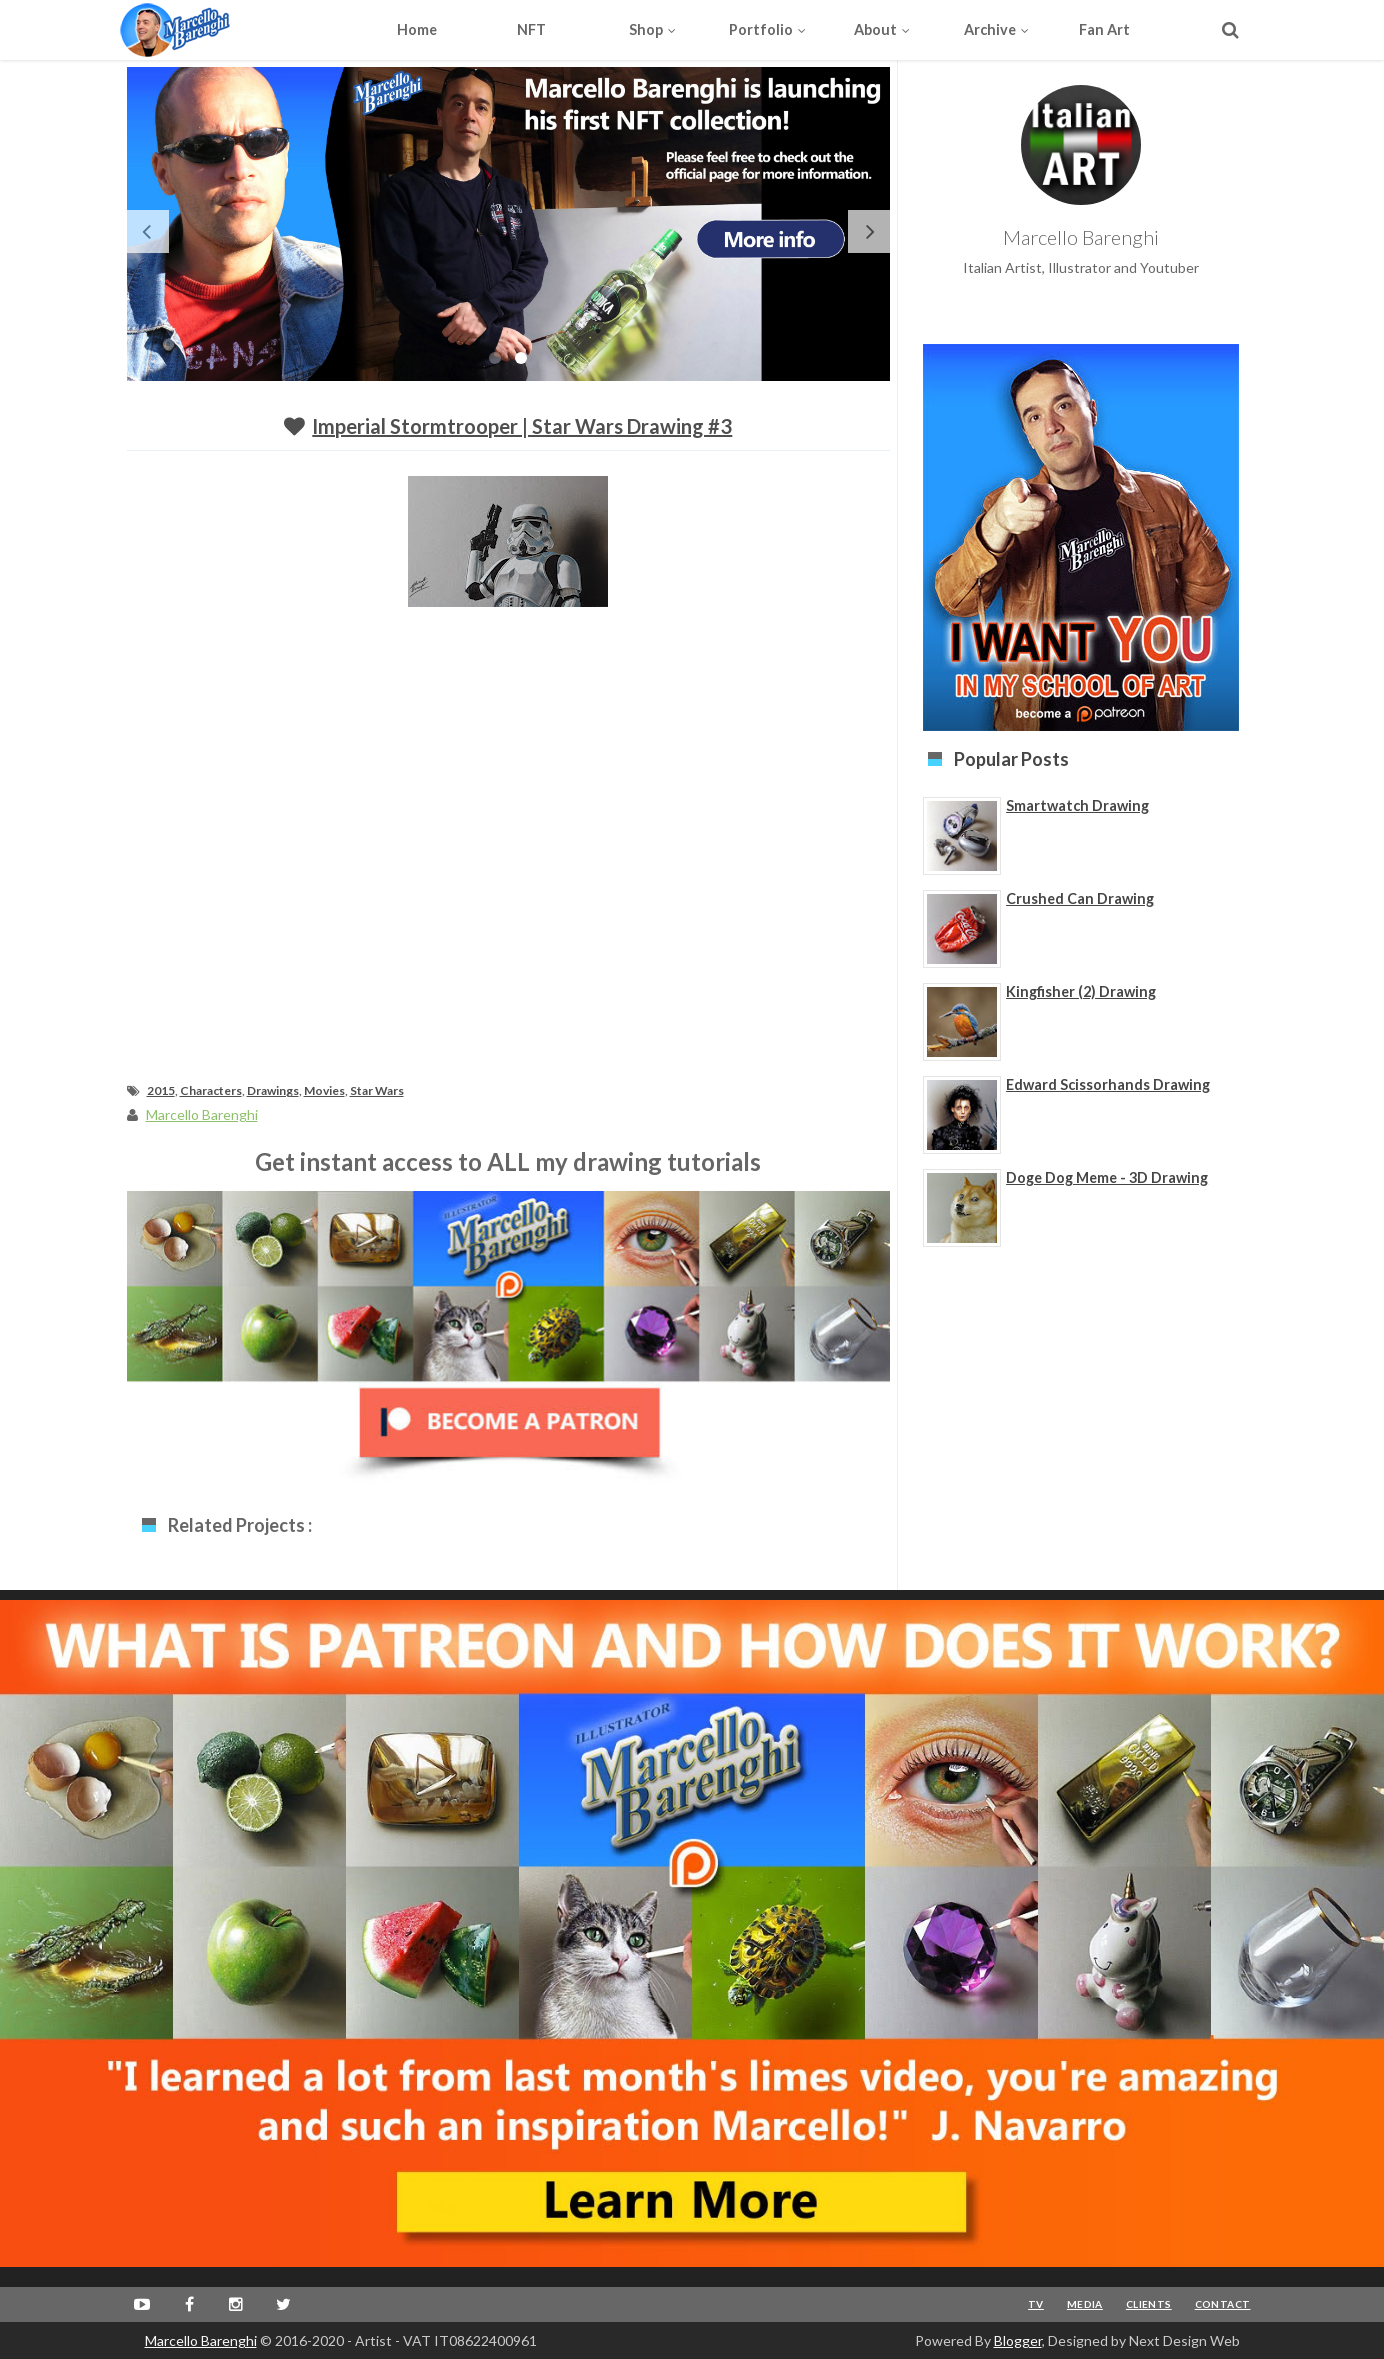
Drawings (273, 1090)
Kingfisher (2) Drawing (1081, 991)
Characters (211, 1090)
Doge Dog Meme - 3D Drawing (1107, 1177)
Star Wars (377, 1090)
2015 (161, 1090)
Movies (324, 1090)
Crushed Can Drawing (1080, 898)
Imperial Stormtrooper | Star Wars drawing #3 (522, 426)
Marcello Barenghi (201, 2340)
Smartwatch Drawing (1077, 805)
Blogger (1018, 2340)
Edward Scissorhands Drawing (1108, 1084)
